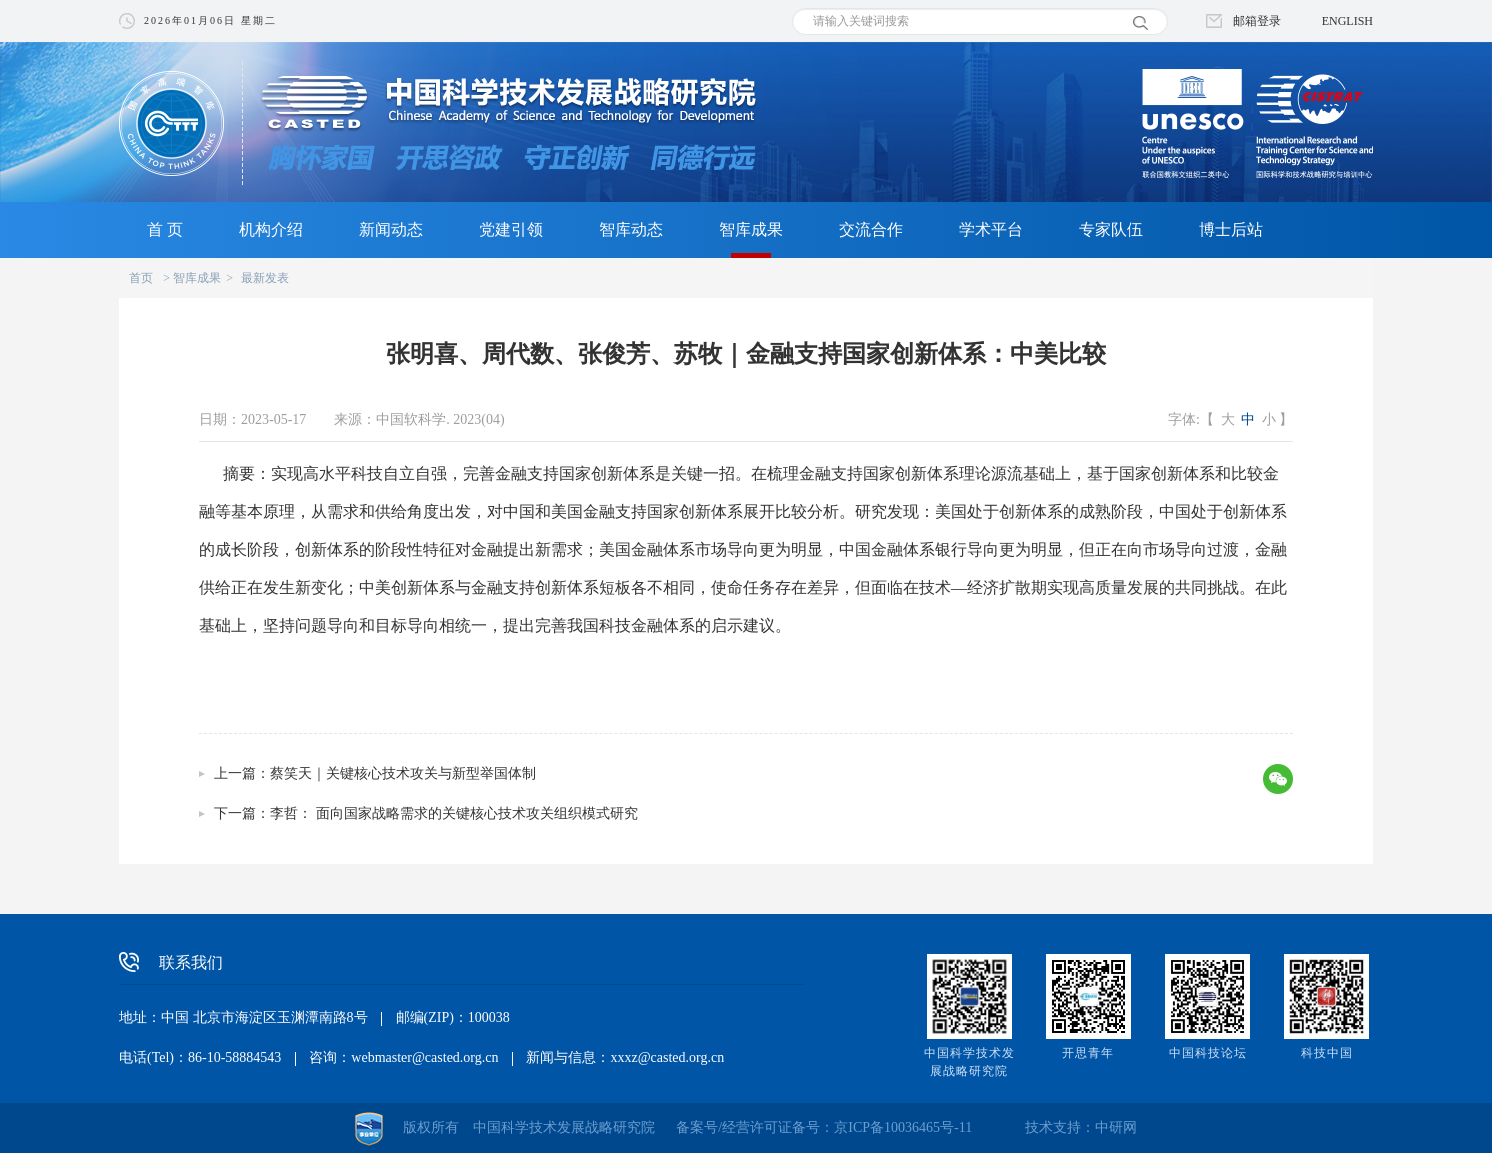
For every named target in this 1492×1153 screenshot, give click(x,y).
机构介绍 (271, 229)
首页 (141, 278)
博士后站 (1231, 229)
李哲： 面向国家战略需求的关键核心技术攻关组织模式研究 (454, 813)
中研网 (1116, 1127)
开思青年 (1088, 1053)
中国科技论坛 (1208, 1053)
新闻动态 (391, 229)
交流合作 (871, 229)
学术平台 (991, 229)
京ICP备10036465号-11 (903, 1127)
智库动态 (631, 229)
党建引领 (511, 229)
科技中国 (1327, 1053)
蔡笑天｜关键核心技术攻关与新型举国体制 (403, 773)
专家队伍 (1111, 229)
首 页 (165, 229)
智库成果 (751, 229)
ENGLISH (1347, 21)
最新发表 (265, 278)
